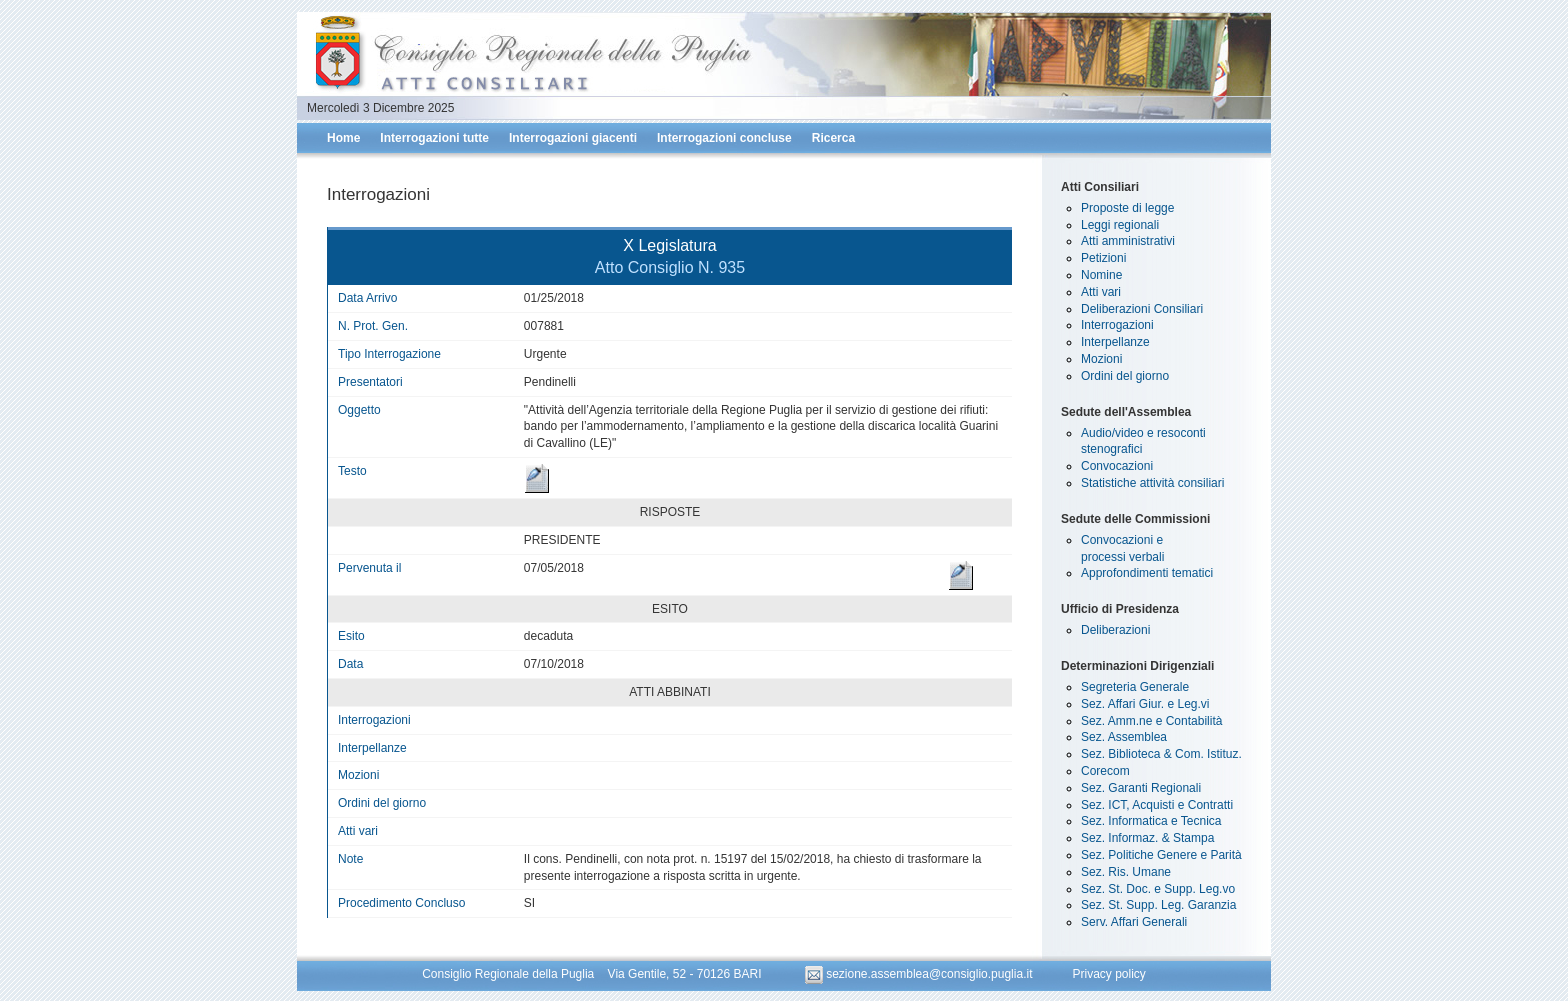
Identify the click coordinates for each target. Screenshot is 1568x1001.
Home (343, 138)
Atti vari (1101, 292)
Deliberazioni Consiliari (1142, 309)
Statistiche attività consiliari (1152, 483)
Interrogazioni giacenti (573, 138)
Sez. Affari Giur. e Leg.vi (1145, 704)
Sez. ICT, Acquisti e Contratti (1157, 805)
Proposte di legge (1127, 208)
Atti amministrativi (1128, 241)
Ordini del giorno (1125, 376)
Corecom (1105, 771)
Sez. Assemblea (1124, 737)
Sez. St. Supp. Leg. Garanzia (1158, 905)
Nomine (1101, 275)
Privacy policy (1108, 974)
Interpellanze (1115, 342)
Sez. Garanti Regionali (1141, 788)
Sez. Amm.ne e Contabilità (1151, 721)
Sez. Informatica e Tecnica (1151, 821)
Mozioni (1101, 359)
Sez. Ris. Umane (1126, 872)
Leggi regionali (1120, 225)
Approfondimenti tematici (1147, 573)
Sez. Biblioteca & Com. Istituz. (1161, 754)
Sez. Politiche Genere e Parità (1161, 855)
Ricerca (833, 138)
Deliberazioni (1115, 630)
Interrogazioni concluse (724, 138)
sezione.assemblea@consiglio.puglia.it (920, 974)
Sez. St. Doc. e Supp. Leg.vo (1158, 889)
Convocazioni (1117, 466)
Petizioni (1103, 258)
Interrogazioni (1117, 325)
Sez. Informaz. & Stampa (1147, 838)
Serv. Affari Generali (1134, 922)
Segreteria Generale (1135, 687)
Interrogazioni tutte (434, 138)
